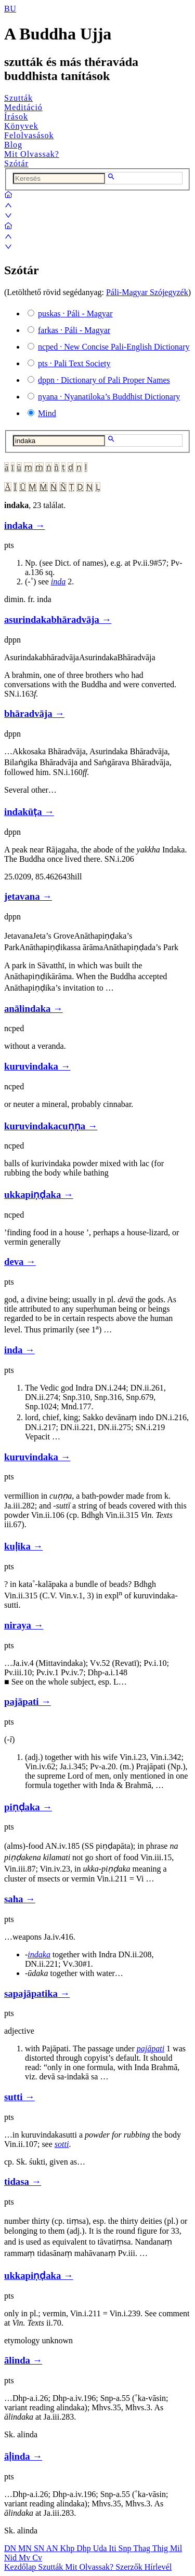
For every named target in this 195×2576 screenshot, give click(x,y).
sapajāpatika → (37, 1993)
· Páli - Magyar (75, 313)
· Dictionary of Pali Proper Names (104, 380)
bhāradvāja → (34, 713)
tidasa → (22, 2181)
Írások (16, 116)
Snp (126, 2548)
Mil (176, 2548)
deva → (20, 1261)
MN (26, 2548)
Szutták (18, 98)
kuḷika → (23, 1546)
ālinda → (23, 2360)
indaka (39, 1954)
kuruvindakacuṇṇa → (50, 1125)
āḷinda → (23, 2456)
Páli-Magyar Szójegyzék (147, 292)
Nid (11, 2557)
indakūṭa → (29, 811)
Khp (68, 2548)
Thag (142, 2548)
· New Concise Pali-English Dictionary (114, 346)
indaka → (24, 525)
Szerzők (130, 2566)
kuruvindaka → (37, 1066)
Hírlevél (158, 2566)
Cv (37, 2557)
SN (40, 2548)
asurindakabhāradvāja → (57, 619)
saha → (19, 1898)
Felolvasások (29, 135)
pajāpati (150, 2048)
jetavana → (28, 896)
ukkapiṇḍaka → (38, 1194)
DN (11, 2548)
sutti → (19, 2096)
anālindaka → (33, 1008)
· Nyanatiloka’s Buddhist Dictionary (109, 396)
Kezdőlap (21, 2566)
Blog (13, 144)
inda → (19, 1349)
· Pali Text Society (74, 363)
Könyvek (21, 126)
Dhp (84, 2548)
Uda (101, 2548)
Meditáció (23, 107)
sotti (62, 2144)
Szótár (16, 163)
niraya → (23, 1625)
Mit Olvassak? (31, 154)
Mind (47, 413)
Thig (161, 2548)
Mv (25, 2557)
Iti (113, 2548)
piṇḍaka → (28, 1806)
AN (53, 2548)
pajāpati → (27, 1701)
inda (58, 581)
